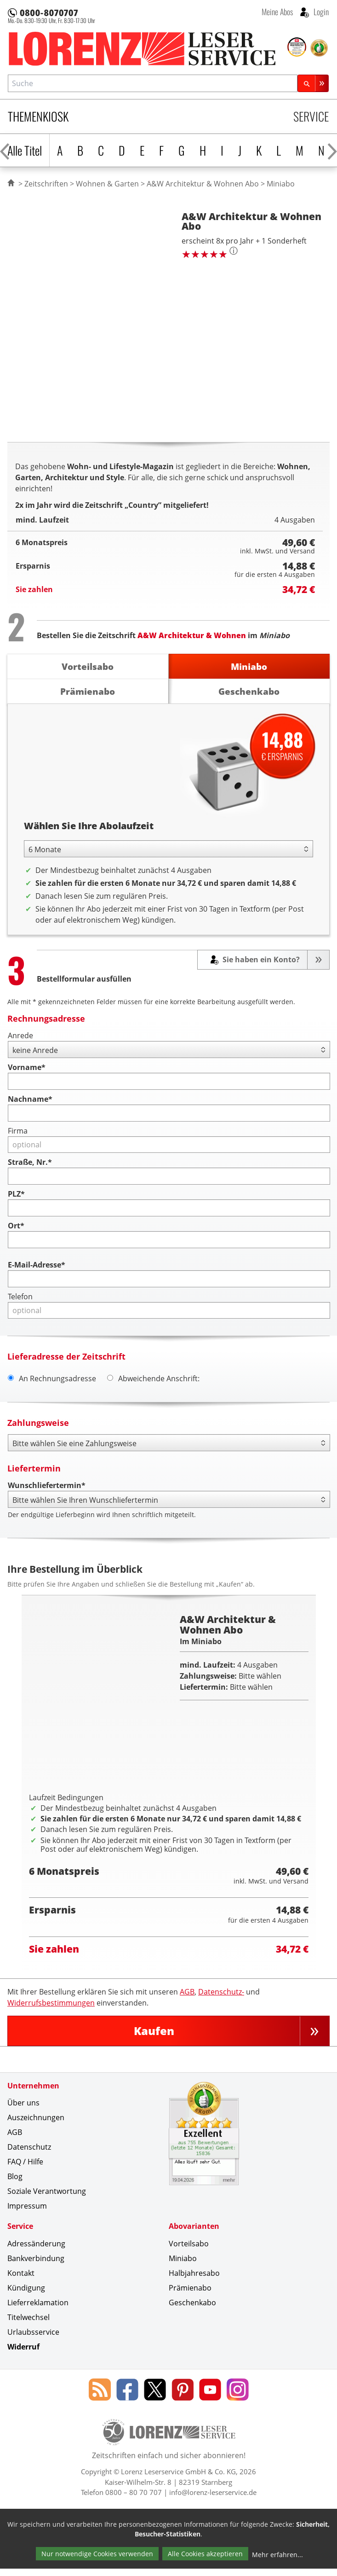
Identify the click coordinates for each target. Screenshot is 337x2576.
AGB (187, 2000)
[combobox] (152, 83)
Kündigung (26, 2296)
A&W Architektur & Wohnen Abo (203, 184)
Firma (18, 1131)
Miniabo (183, 2266)
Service (311, 116)
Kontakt (20, 2281)
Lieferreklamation (38, 2310)
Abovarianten (194, 2234)
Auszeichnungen (35, 2125)
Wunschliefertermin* (47, 1486)
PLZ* (16, 1194)
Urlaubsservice (33, 2340)
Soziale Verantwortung (46, 2199)
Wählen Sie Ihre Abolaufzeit (89, 826)
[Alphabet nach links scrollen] (5, 150)
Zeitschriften (46, 184)
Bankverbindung (35, 2266)
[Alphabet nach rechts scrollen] (332, 150)
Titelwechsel (28, 2325)
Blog (15, 2184)
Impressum (27, 2214)
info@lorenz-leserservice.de (213, 2500)
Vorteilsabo (189, 2251)
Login (320, 11)
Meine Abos (277, 11)
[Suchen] (313, 83)
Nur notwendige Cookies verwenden (97, 2562)
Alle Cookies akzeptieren (205, 2562)
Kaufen (154, 2038)
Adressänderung (36, 2251)
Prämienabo (190, 2296)
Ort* (16, 1226)
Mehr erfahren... (277, 2562)
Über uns (23, 2110)
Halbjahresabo (194, 2281)
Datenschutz (29, 2155)
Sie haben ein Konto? (260, 960)
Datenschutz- (221, 2000)
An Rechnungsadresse (52, 1378)
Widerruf (23, 2354)
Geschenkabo (192, 2310)
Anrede (20, 1036)
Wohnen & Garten (107, 184)
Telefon (20, 1296)
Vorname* (27, 1068)
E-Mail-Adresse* (36, 1265)
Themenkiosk (38, 116)
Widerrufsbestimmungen (51, 2011)
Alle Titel (24, 150)
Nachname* (30, 1099)
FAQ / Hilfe (25, 2169)
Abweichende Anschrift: (153, 1378)
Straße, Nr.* (30, 1162)
